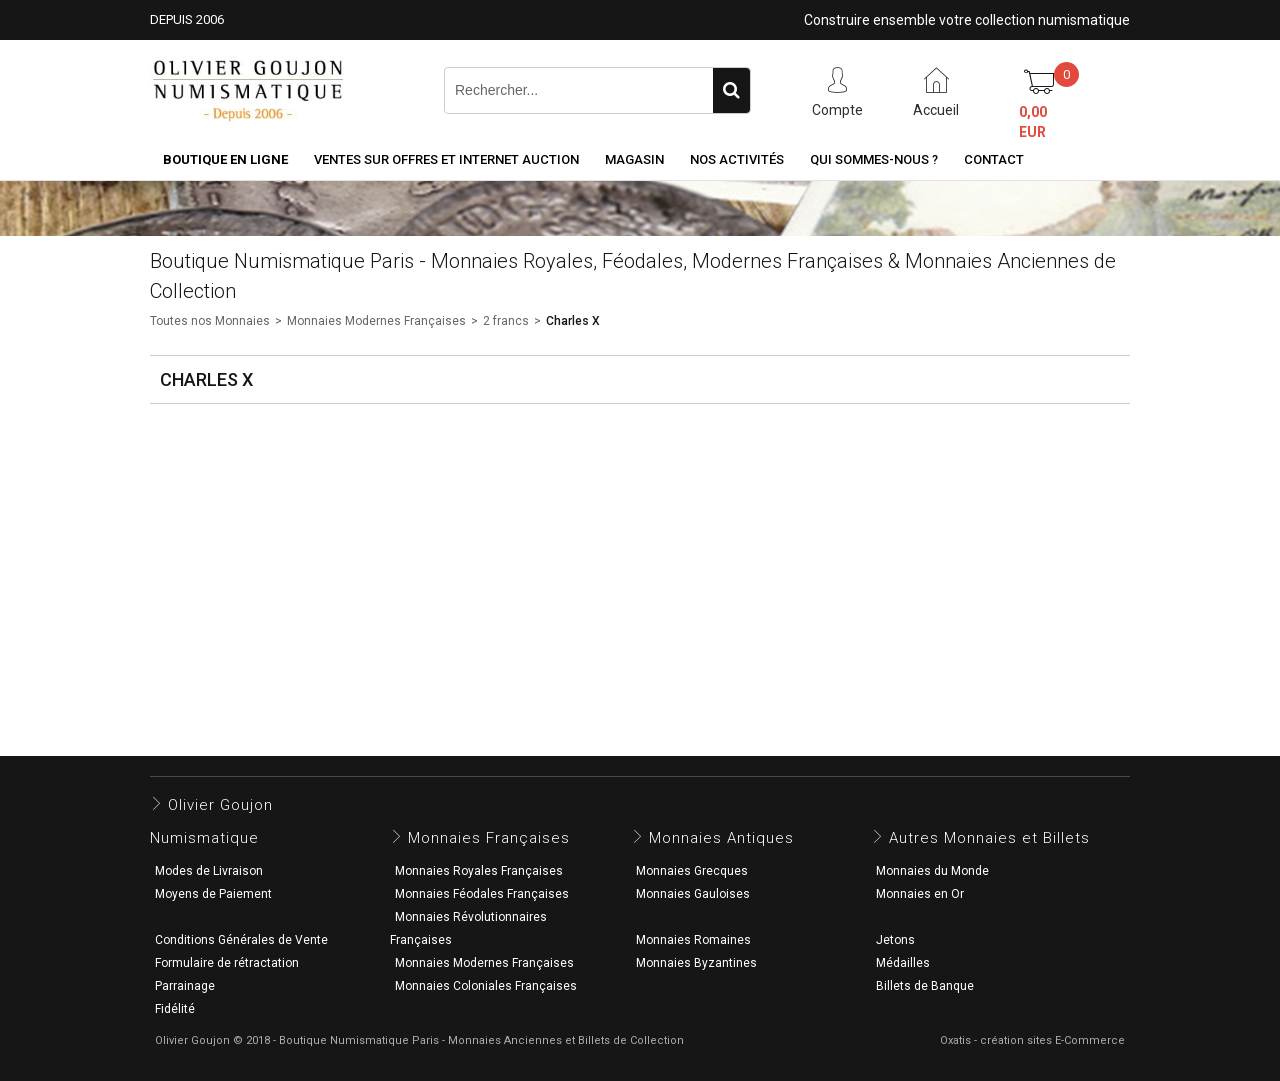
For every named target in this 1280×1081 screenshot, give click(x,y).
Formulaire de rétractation (227, 963)
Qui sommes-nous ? (874, 159)
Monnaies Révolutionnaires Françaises (468, 928)
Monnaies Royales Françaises (479, 871)
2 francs (506, 321)
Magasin (634, 159)
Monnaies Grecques (692, 871)
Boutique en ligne (225, 159)
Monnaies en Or (920, 894)
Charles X (573, 321)
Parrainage (185, 986)
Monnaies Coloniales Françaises (486, 986)
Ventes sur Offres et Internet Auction (446, 159)
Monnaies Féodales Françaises (482, 894)
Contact (994, 159)
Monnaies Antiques (721, 838)
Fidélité (175, 1009)
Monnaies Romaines (693, 940)
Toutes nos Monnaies (210, 321)
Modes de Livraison (209, 871)
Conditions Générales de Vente (241, 940)
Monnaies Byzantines (696, 963)
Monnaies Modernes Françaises (376, 321)
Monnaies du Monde (932, 871)
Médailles (903, 963)
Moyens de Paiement (213, 894)
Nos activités (737, 159)
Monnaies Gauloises (693, 894)
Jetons (895, 940)
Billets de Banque (925, 986)
